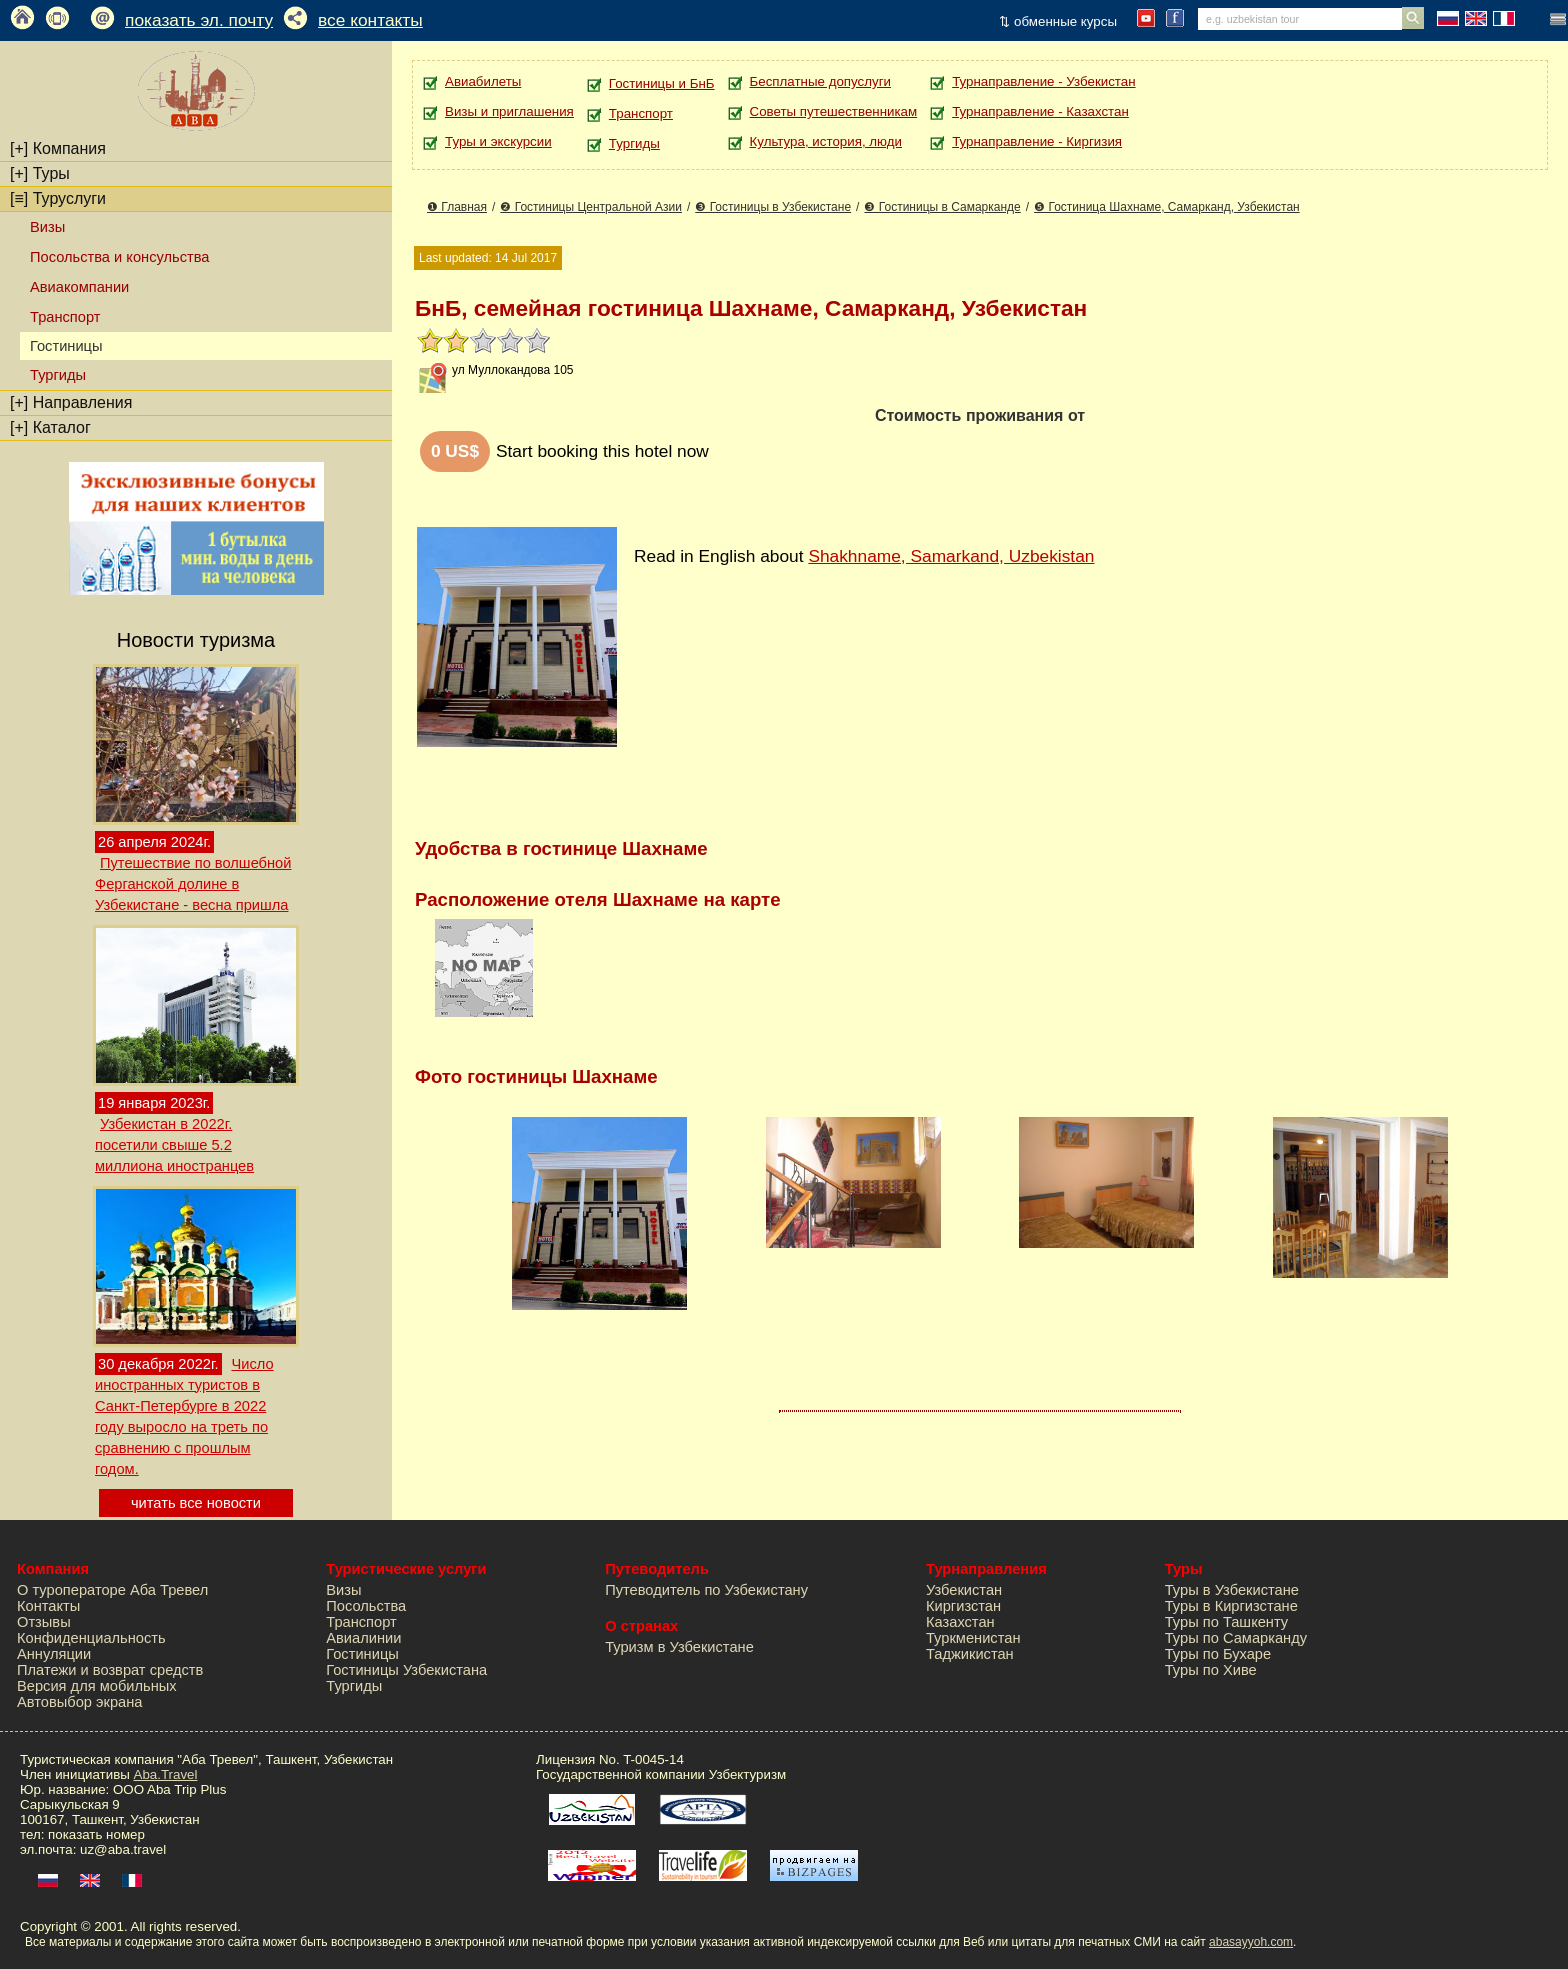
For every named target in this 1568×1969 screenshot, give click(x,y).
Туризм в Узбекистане (679, 1647)
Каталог (50, 427)
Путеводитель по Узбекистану (706, 1590)
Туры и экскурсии (498, 141)
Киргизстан (963, 1606)
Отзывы (44, 1622)
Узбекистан (964, 1590)
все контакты (370, 20)
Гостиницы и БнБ (662, 83)
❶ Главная (457, 207)
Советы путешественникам (834, 111)
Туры (40, 173)
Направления (71, 402)
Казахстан (960, 1622)
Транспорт (65, 317)
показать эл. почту (199, 20)
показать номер (96, 1834)
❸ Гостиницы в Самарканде (942, 207)
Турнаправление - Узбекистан (1043, 81)
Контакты (48, 1606)
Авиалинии (363, 1638)
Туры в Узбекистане (1232, 1590)
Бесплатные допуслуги (820, 81)
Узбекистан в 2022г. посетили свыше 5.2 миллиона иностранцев (174, 1145)
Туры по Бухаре (1218, 1654)
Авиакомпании (79, 287)
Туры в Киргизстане (1231, 1606)
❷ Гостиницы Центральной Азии (591, 207)
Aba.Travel (166, 1774)
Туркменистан (973, 1638)
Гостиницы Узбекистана (406, 1670)
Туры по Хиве (1211, 1670)
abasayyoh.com (1251, 1942)
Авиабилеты (483, 81)
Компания (58, 148)
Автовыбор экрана (79, 1702)
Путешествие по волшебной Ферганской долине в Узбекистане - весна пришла (193, 884)
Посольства (366, 1606)
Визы (47, 227)
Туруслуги (58, 198)
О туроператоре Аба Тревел (112, 1590)
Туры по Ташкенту (1226, 1622)
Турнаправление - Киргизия (1037, 141)
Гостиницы (362, 1654)
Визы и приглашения (509, 111)
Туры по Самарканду (1236, 1638)
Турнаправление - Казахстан (1040, 111)
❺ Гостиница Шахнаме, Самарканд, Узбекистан (1167, 207)
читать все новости (196, 1503)
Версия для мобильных (97, 1686)
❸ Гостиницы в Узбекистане (773, 207)
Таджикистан (970, 1654)
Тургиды (58, 375)
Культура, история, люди (826, 141)
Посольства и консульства (120, 257)
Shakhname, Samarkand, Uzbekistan (951, 556)
